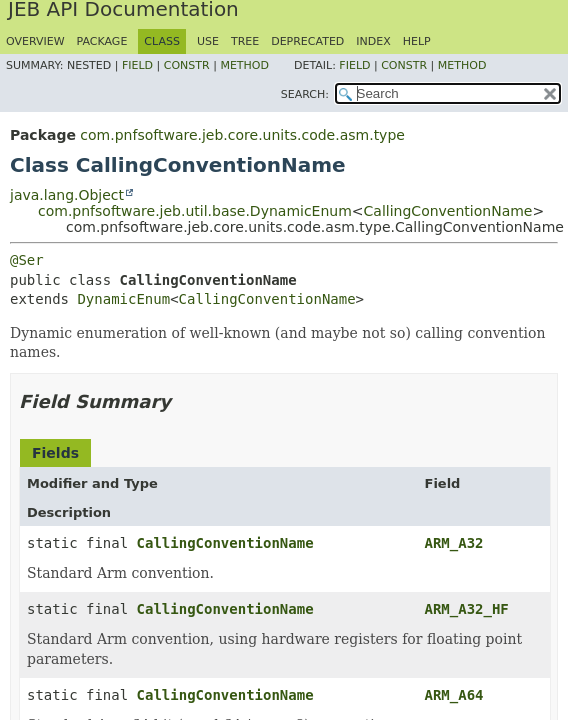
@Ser (27, 260)
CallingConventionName (448, 211)
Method (244, 65)
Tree (245, 41)
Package (102, 41)
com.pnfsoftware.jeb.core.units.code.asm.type (242, 135)
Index (373, 41)
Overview (35, 41)
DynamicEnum (123, 299)
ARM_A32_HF (467, 609)
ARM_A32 (454, 543)
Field (137, 65)
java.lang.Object (67, 195)
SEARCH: (305, 94)
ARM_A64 (454, 695)
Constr (187, 65)
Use (208, 41)
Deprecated (307, 41)
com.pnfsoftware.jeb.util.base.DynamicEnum (195, 211)
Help (417, 41)
